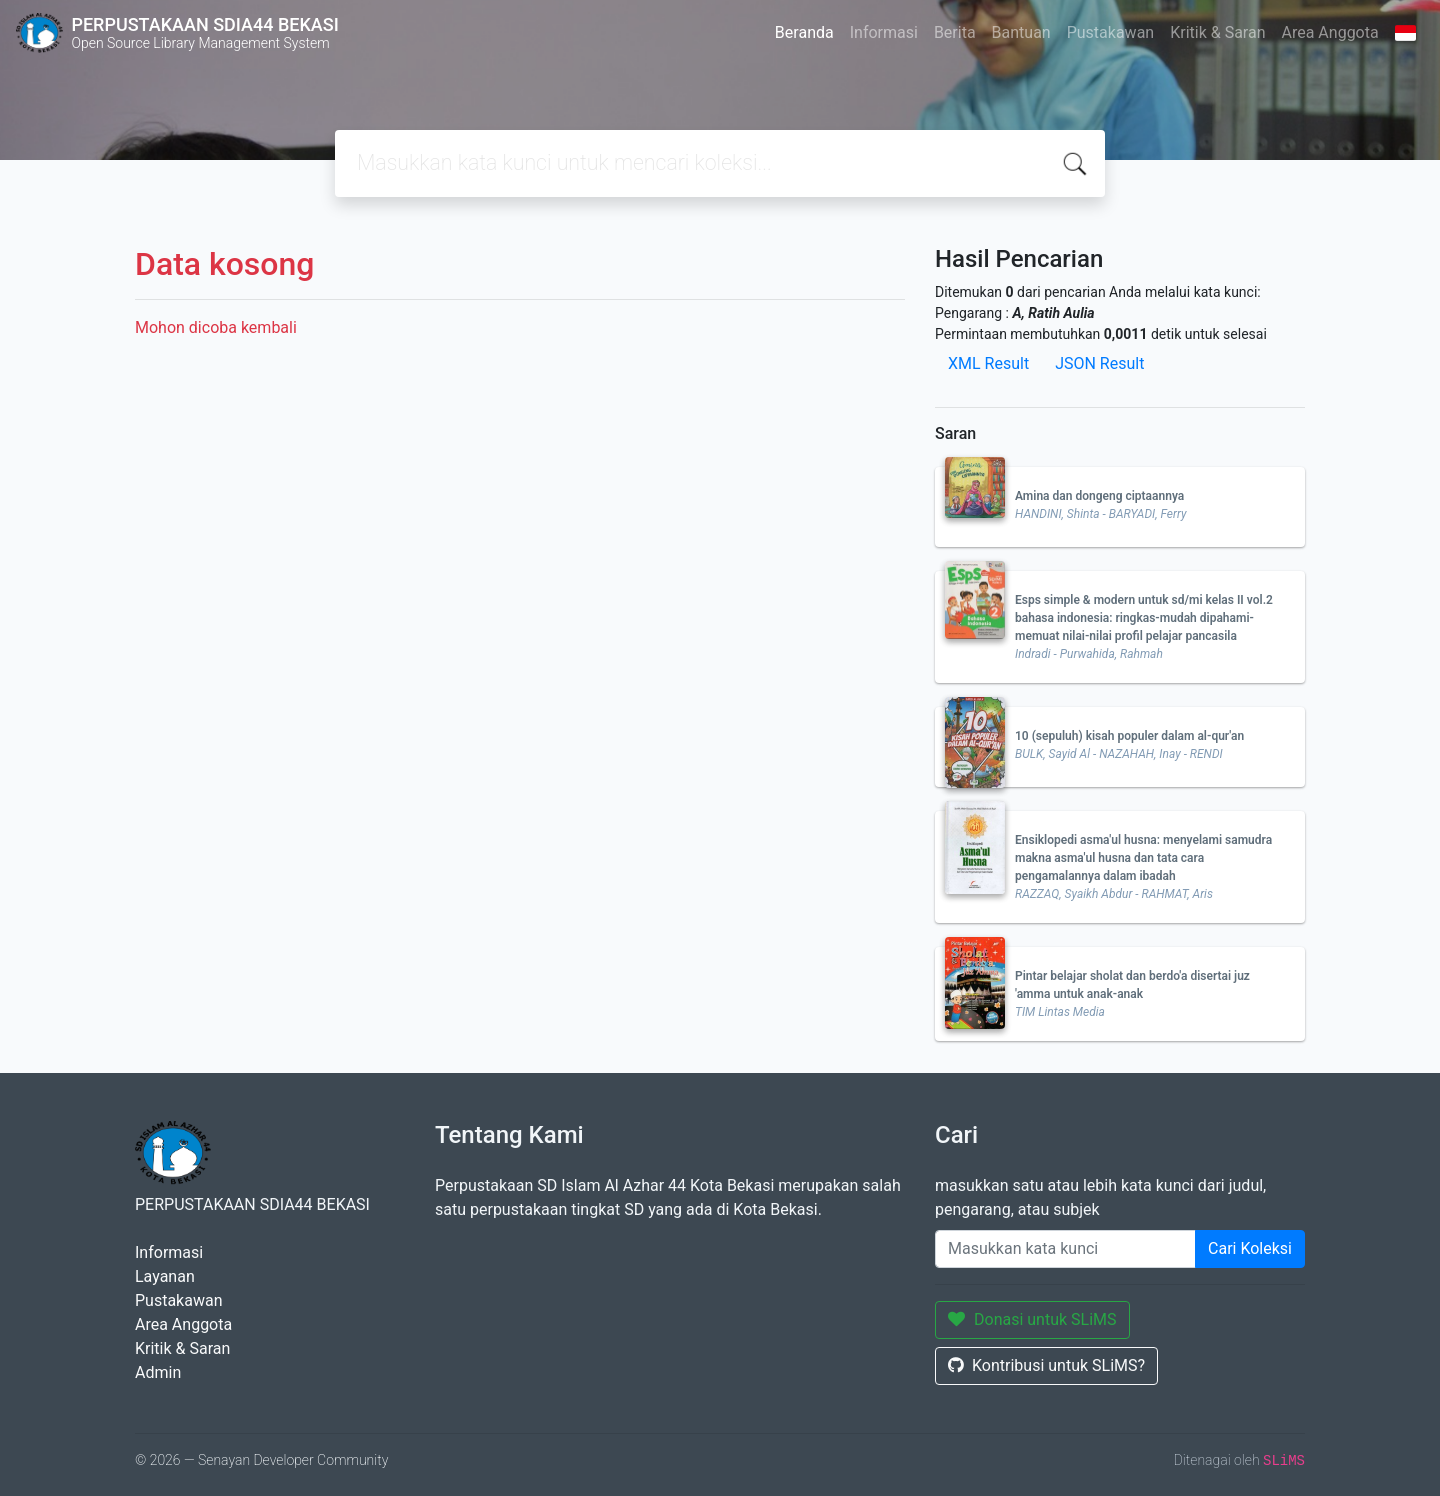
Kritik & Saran (1217, 32)
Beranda (804, 32)
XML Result (988, 363)
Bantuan (1021, 32)
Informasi (884, 32)
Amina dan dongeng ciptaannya (1099, 496)
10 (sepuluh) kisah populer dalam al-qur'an (1129, 736)
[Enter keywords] (1065, 1249)
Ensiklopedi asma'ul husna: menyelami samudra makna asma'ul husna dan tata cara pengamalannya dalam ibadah (1143, 858)
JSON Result (1099, 363)
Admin (158, 1372)
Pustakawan (1110, 32)
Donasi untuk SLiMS (1032, 1319)
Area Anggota (1330, 32)
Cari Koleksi (1250, 1248)
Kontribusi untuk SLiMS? (1046, 1365)
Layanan (165, 1276)
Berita (955, 32)
